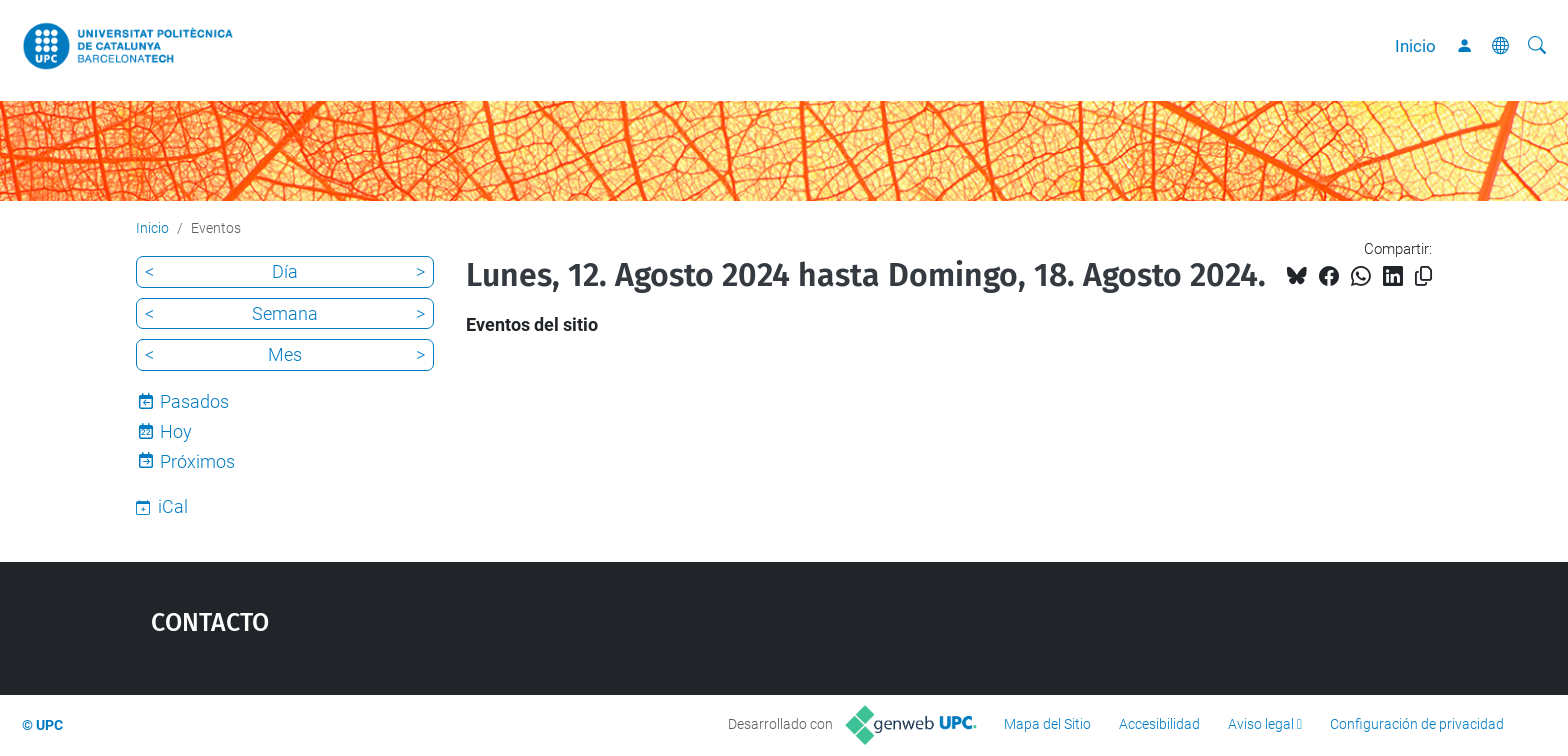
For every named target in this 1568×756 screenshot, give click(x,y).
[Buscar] (1537, 46)
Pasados (194, 401)
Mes (285, 354)
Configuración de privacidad (1417, 724)
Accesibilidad (1159, 724)
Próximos (197, 461)
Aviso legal (1261, 724)
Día (285, 271)
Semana (285, 313)
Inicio (1415, 46)
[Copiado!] (1423, 276)
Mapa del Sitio (1047, 724)
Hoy (176, 431)
